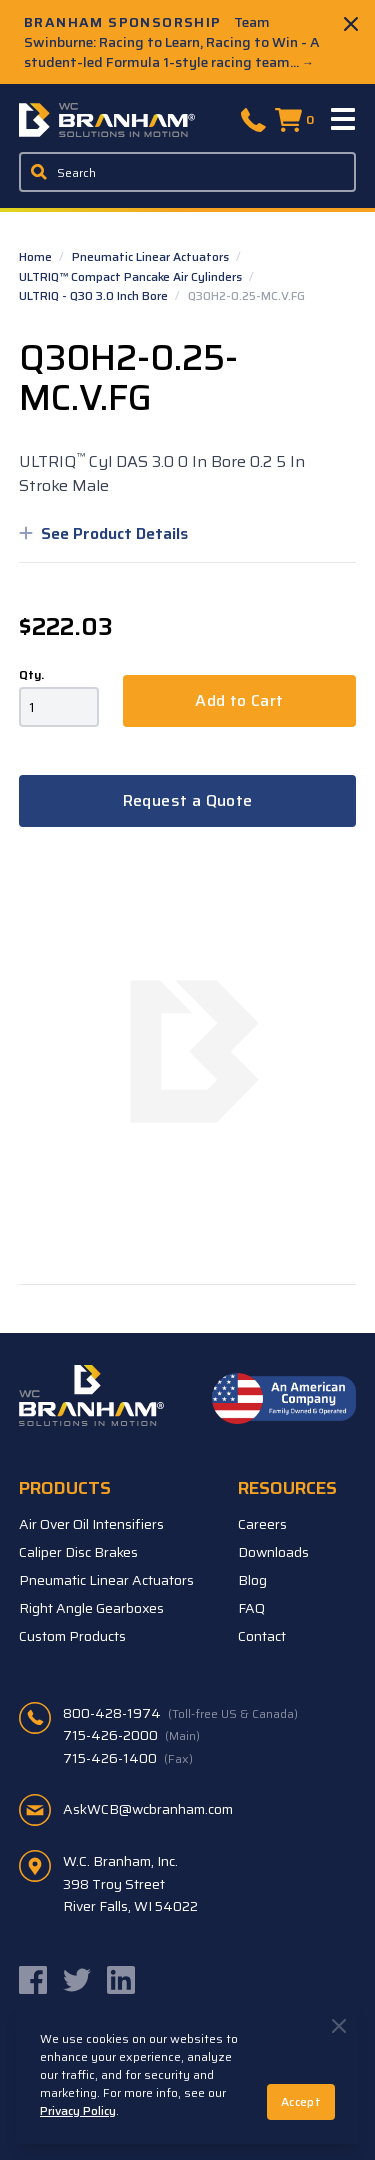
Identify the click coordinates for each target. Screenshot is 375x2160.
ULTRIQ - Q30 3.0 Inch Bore (95, 295)
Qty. (31, 675)
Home (37, 256)
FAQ (251, 1608)
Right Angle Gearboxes (91, 1608)
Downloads (273, 1552)
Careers (262, 1524)
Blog (252, 1580)
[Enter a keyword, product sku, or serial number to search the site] (188, 172)
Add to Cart (239, 700)
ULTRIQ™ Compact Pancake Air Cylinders (132, 276)
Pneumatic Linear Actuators (152, 256)
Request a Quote (188, 800)
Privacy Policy (78, 2110)
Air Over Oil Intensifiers (91, 1524)
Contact (262, 1636)
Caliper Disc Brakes (78, 1552)
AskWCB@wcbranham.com (148, 1809)
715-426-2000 (131, 1735)
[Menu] (344, 120)
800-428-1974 (180, 1713)
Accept (301, 2101)
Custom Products (72, 1636)
